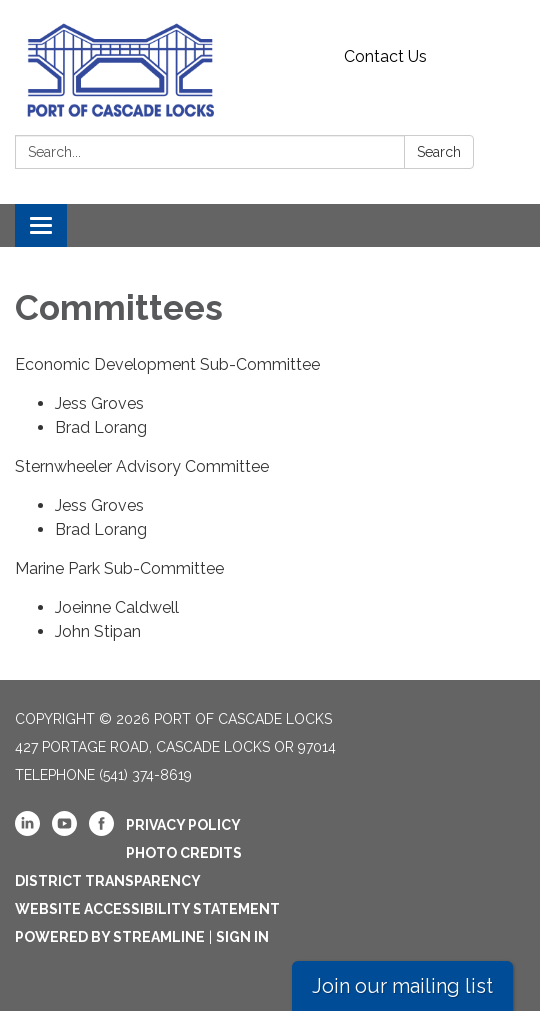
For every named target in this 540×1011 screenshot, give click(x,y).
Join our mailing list (402, 986)
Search (439, 152)
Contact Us (385, 56)
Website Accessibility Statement (147, 909)
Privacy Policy (183, 825)
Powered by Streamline (110, 937)
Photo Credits (184, 853)
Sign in (242, 937)
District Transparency (108, 881)
